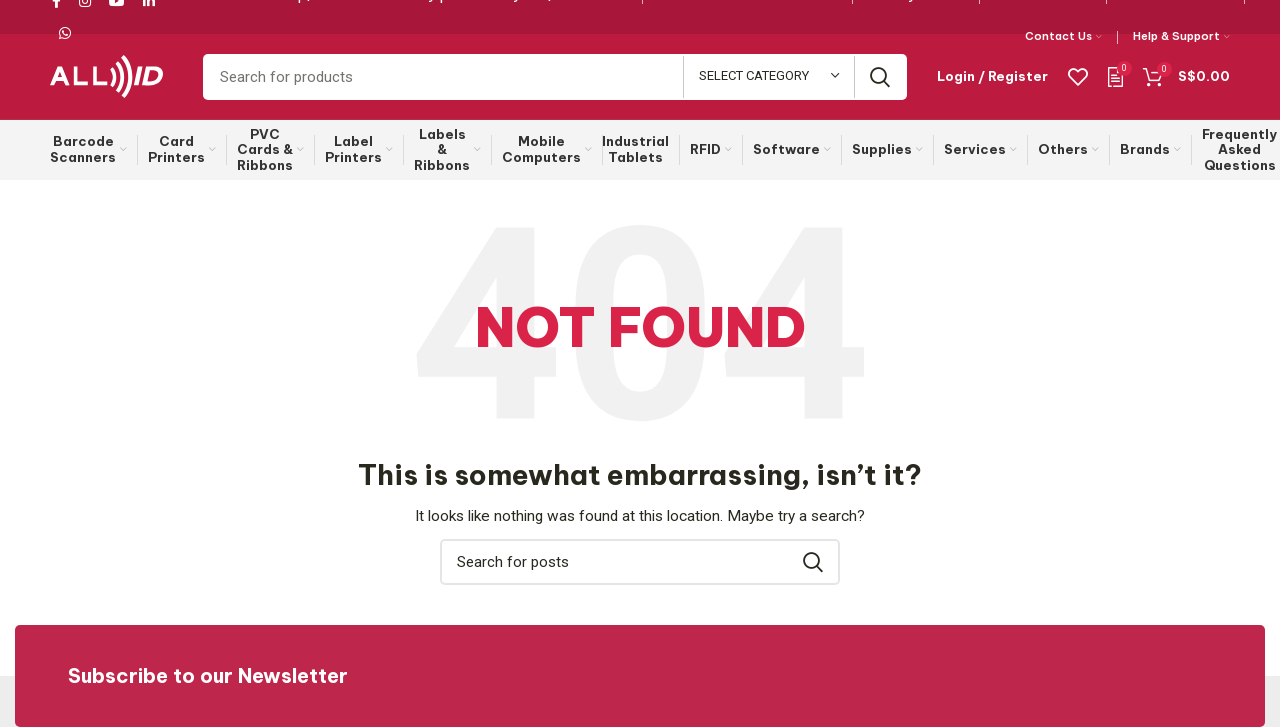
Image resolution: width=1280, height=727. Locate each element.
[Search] (555, 77)
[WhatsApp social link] (65, 33)
